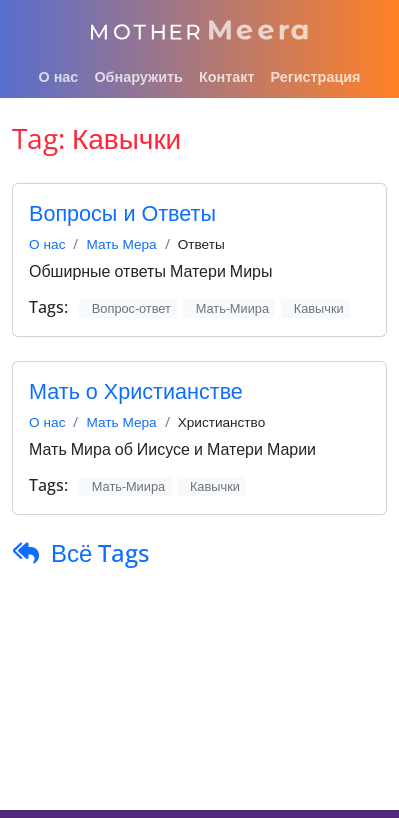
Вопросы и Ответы (122, 212)
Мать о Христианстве (136, 390)
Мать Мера (121, 243)
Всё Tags (100, 552)
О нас (47, 243)
